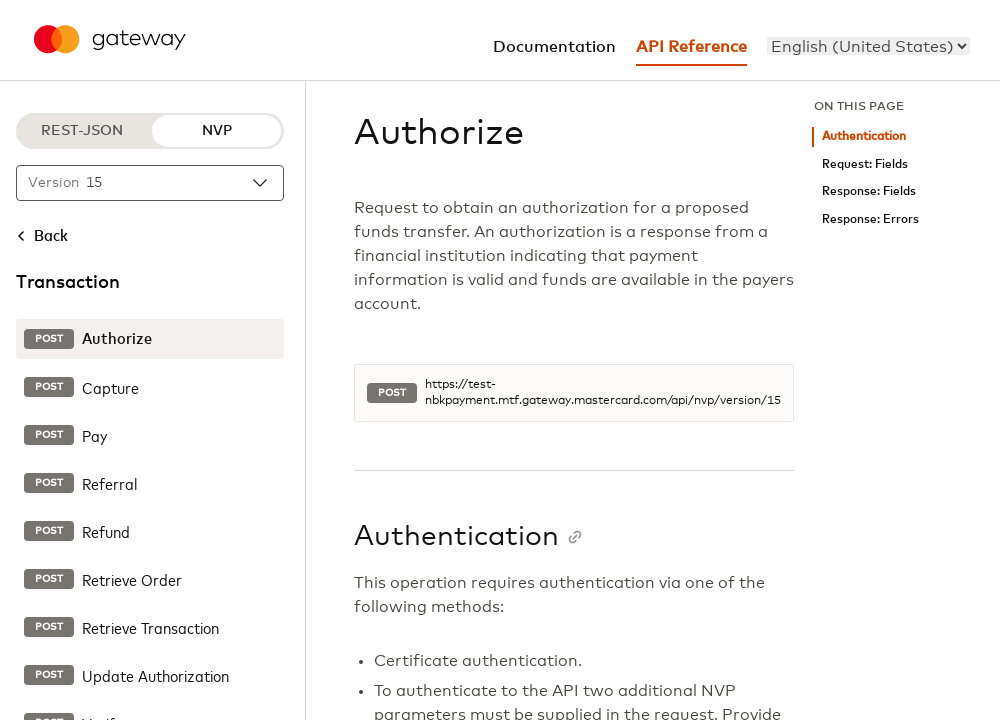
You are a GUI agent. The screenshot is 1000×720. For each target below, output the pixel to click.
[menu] (868, 46)
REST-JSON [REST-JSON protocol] (82, 131)
